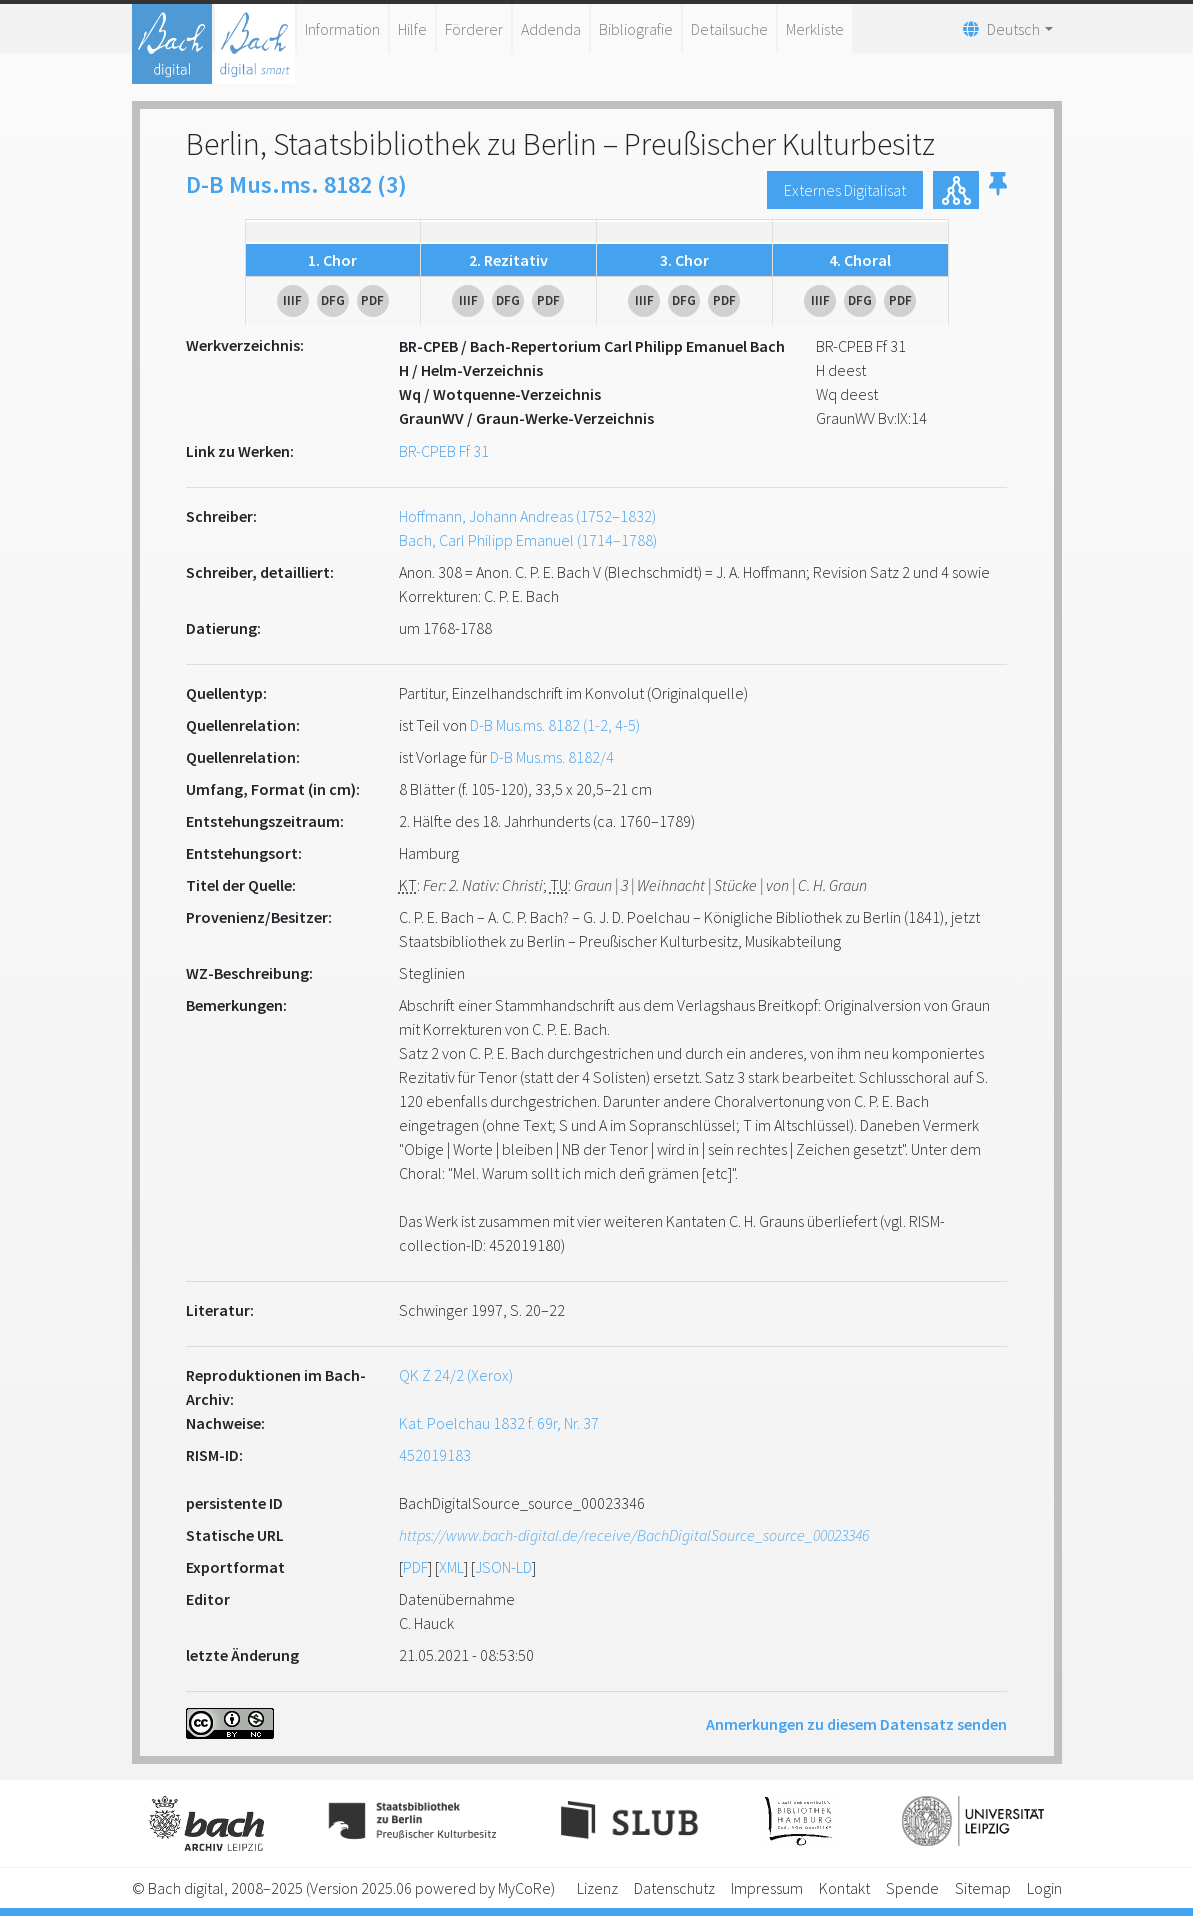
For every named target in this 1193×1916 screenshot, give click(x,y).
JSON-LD (503, 1567)
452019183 (435, 1455)
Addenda (551, 29)
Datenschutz (674, 1888)
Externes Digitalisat (845, 190)
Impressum (767, 1888)
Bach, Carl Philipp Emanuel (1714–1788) (528, 540)
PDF (415, 1567)
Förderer (474, 29)
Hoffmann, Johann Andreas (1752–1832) (527, 516)
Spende (912, 1888)
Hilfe (412, 29)
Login (1044, 1888)
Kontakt (844, 1888)
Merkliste (815, 29)
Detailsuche (729, 29)
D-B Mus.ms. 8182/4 (552, 757)
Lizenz (597, 1888)
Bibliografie (636, 29)
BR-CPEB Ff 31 (444, 451)
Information (342, 29)
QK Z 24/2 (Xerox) (456, 1375)
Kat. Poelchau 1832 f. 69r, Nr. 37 (499, 1423)
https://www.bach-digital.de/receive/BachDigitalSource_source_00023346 (634, 1535)
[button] (998, 190)
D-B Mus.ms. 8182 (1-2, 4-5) (555, 725)
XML (451, 1567)
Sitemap (983, 1888)
